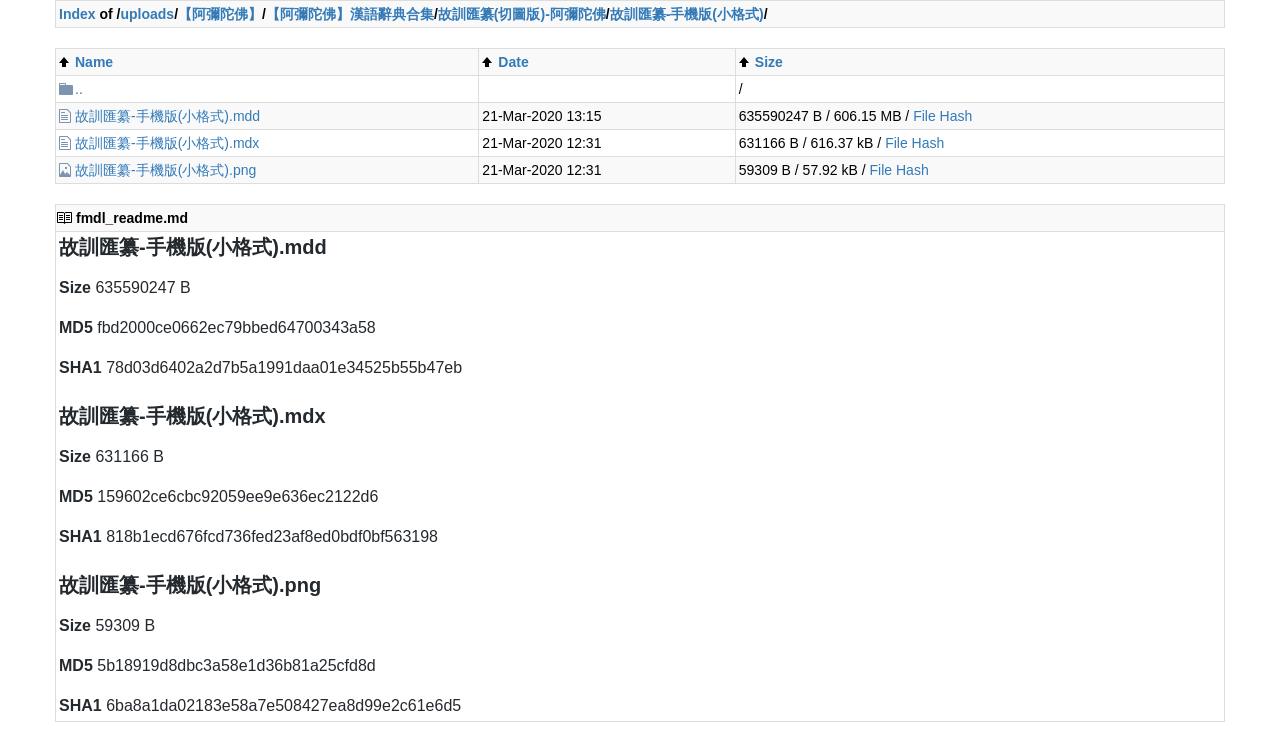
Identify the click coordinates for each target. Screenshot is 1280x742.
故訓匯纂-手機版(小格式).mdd (167, 116)
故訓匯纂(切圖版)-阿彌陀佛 (522, 14)
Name (94, 62)
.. (79, 89)
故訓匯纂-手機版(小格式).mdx (167, 143)
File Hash (942, 116)
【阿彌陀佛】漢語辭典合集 (350, 14)
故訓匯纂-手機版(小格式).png (165, 170)
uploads (147, 14)
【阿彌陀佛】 (220, 14)
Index (77, 14)
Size (769, 62)
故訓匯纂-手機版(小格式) (687, 14)
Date (513, 62)
